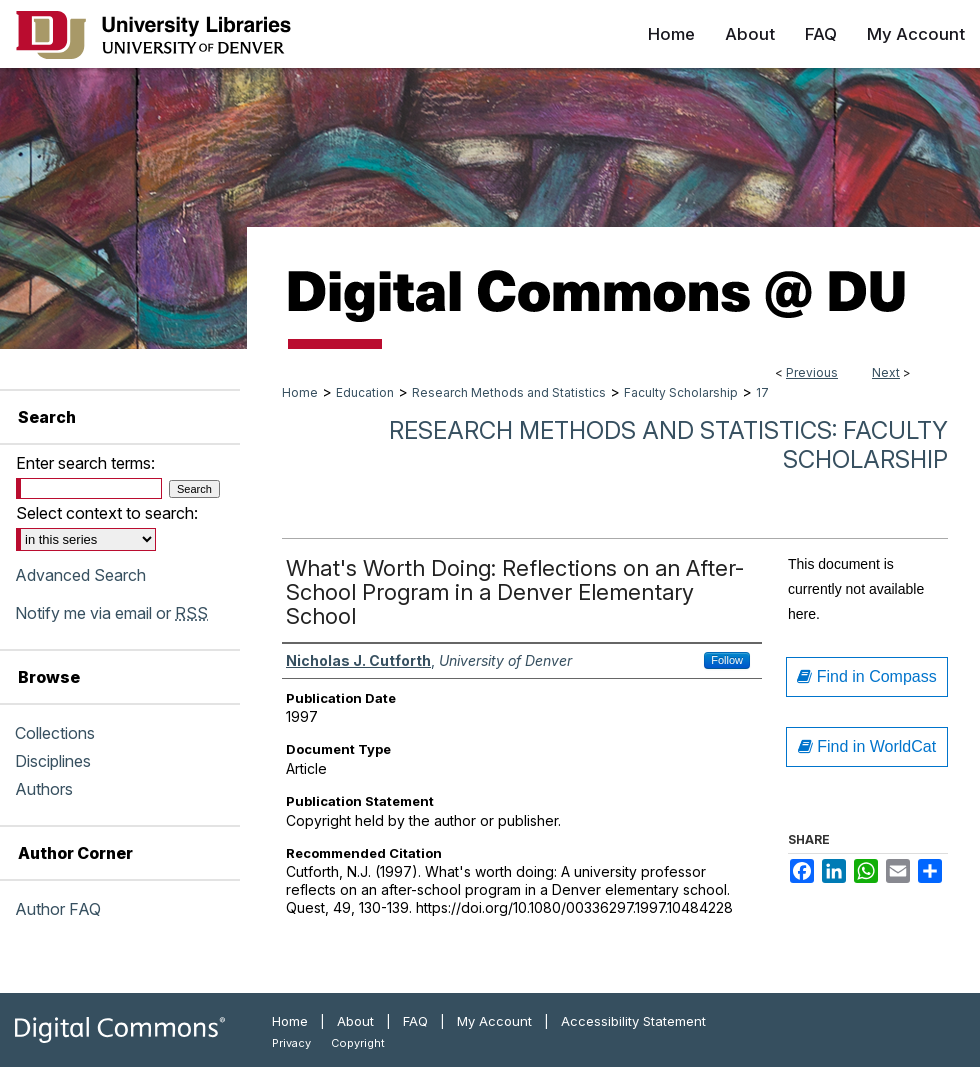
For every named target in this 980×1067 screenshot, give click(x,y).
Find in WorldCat (867, 746)
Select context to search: (107, 513)
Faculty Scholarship (681, 392)
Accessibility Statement (633, 1021)
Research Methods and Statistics (509, 392)
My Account (494, 1021)
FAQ (415, 1021)
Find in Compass (867, 676)
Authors (44, 789)
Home (300, 392)
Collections (55, 733)
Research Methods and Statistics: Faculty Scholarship (668, 445)
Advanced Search (80, 575)
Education (365, 392)
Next (886, 372)
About (355, 1021)
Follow (727, 660)
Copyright (358, 1043)
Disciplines (53, 761)
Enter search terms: (85, 463)
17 (762, 392)
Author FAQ (58, 909)
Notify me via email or (111, 613)
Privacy (291, 1043)
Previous (812, 372)
